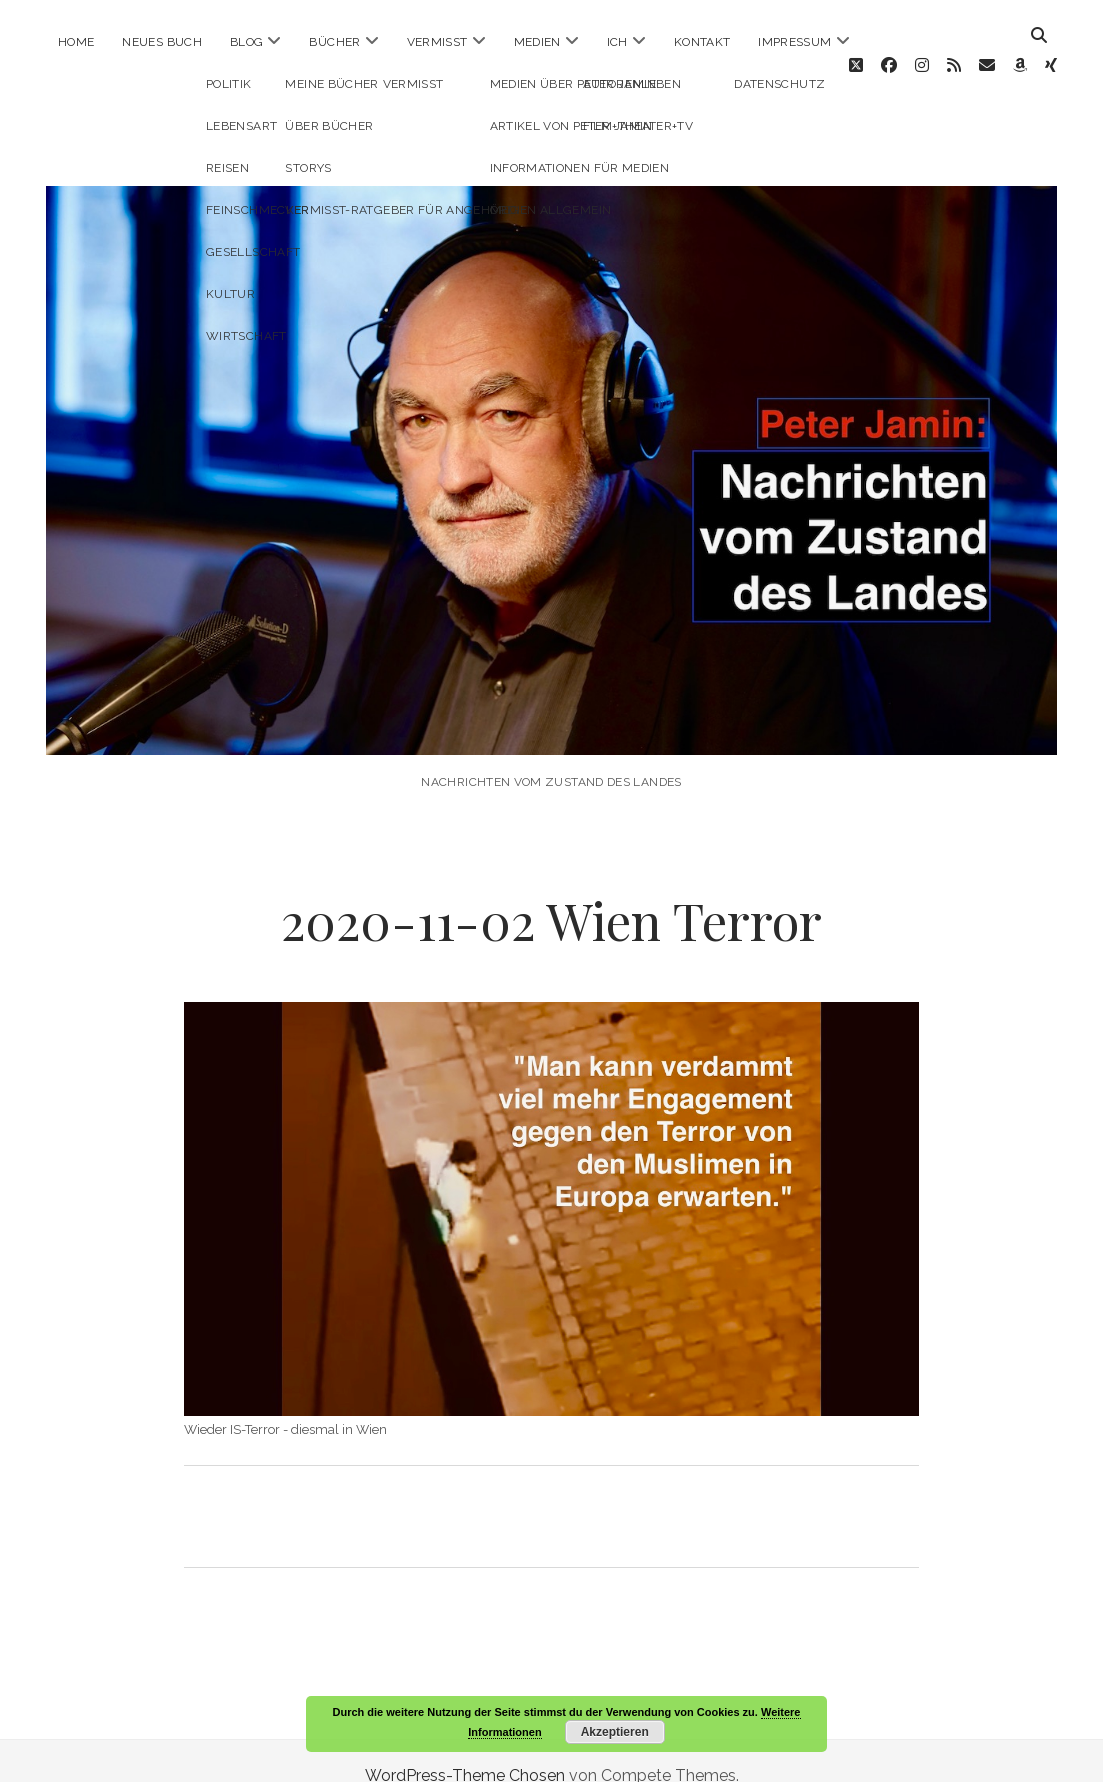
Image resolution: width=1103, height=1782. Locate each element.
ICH (617, 42)
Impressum (794, 42)
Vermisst (437, 42)
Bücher (334, 42)
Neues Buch (162, 42)
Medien (537, 42)
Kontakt (702, 42)
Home (76, 42)
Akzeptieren (615, 1732)
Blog (246, 42)
